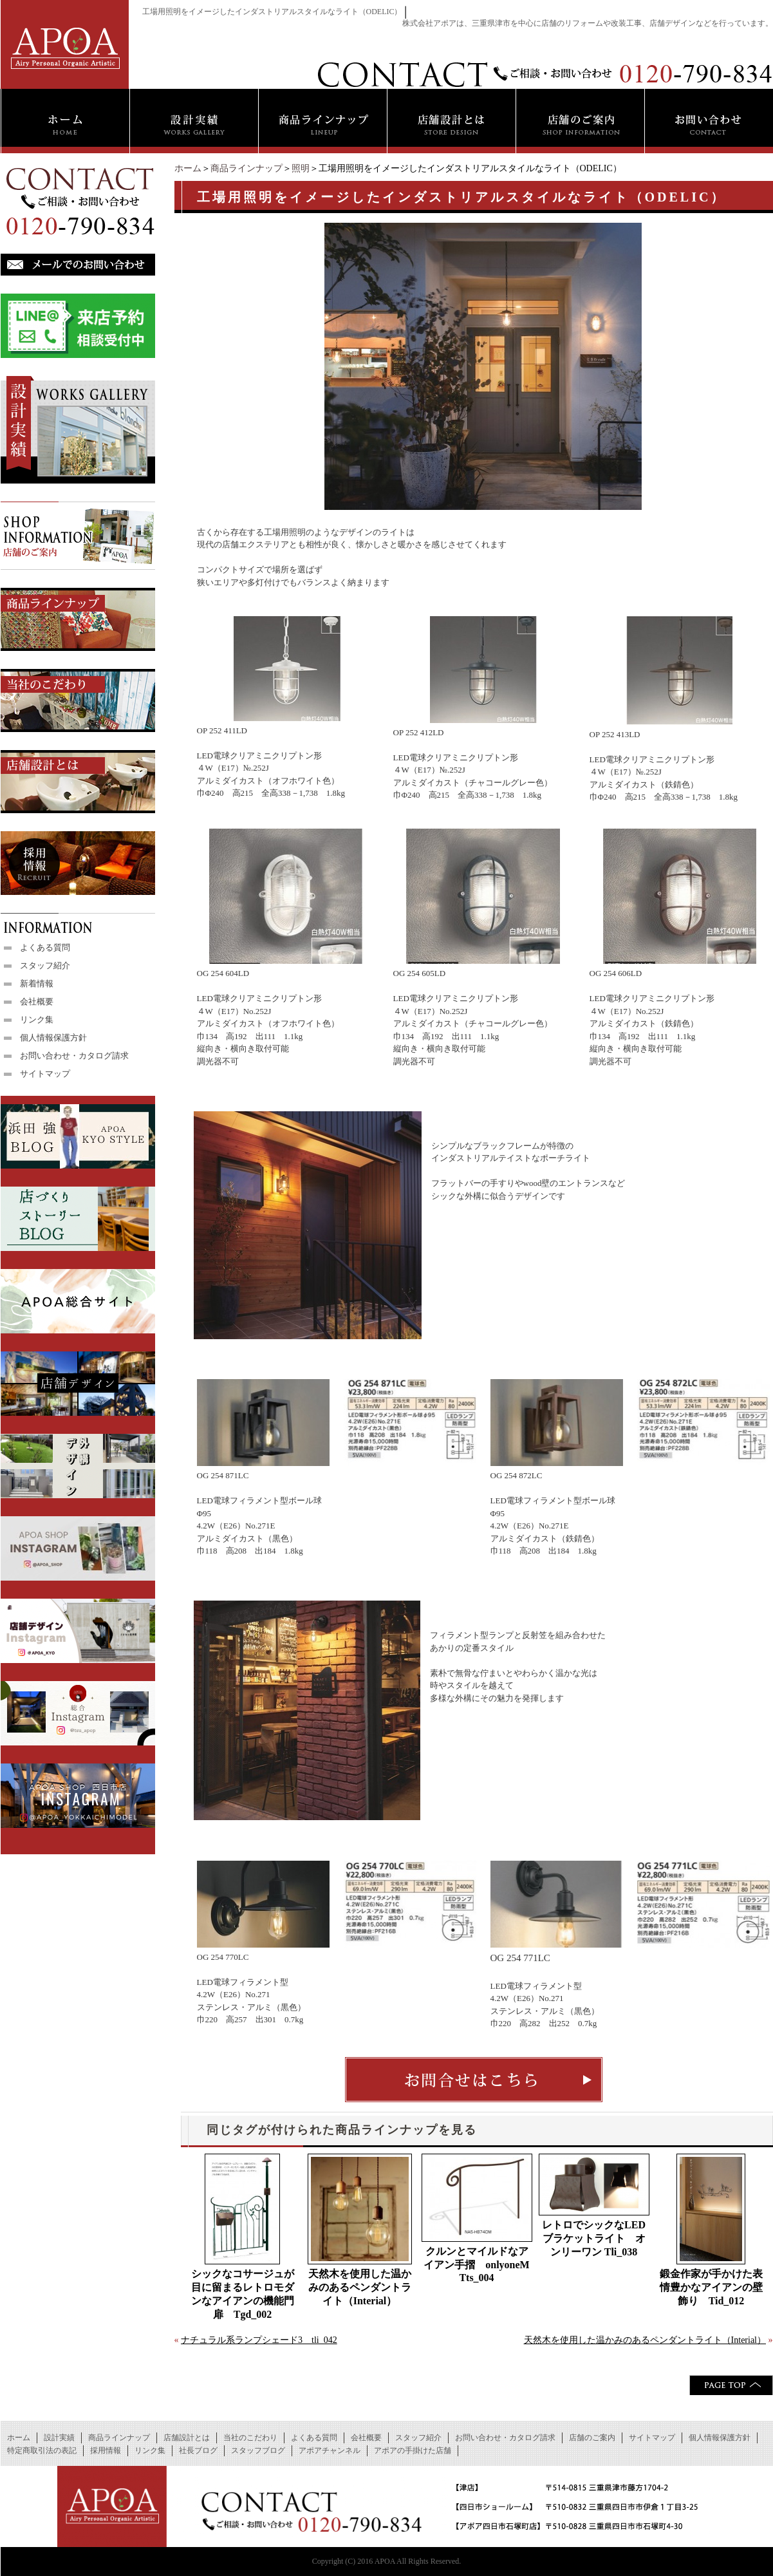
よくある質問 (45, 947)
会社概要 (36, 1001)
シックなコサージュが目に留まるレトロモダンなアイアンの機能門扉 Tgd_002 (242, 2294)
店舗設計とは (186, 2437)
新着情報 (36, 983)
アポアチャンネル (329, 2450)
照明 (301, 168)
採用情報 (105, 2450)
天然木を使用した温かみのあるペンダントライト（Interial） (359, 2287)
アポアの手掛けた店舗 (412, 2450)
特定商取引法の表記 (42, 2450)
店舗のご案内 (592, 2437)
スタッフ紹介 (45, 965)
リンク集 (36, 1019)
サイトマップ (45, 1073)
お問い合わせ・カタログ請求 (74, 1055)
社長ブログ (198, 2450)
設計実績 (59, 2437)
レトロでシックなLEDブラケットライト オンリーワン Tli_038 (594, 2238)
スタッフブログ (258, 2450)
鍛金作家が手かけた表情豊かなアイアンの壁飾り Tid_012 (711, 2287)
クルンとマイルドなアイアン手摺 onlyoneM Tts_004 (478, 2264)
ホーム (187, 168)
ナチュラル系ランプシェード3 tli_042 (259, 2340)
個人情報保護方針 (53, 1037)
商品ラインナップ (246, 168)
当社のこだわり (250, 2437)
